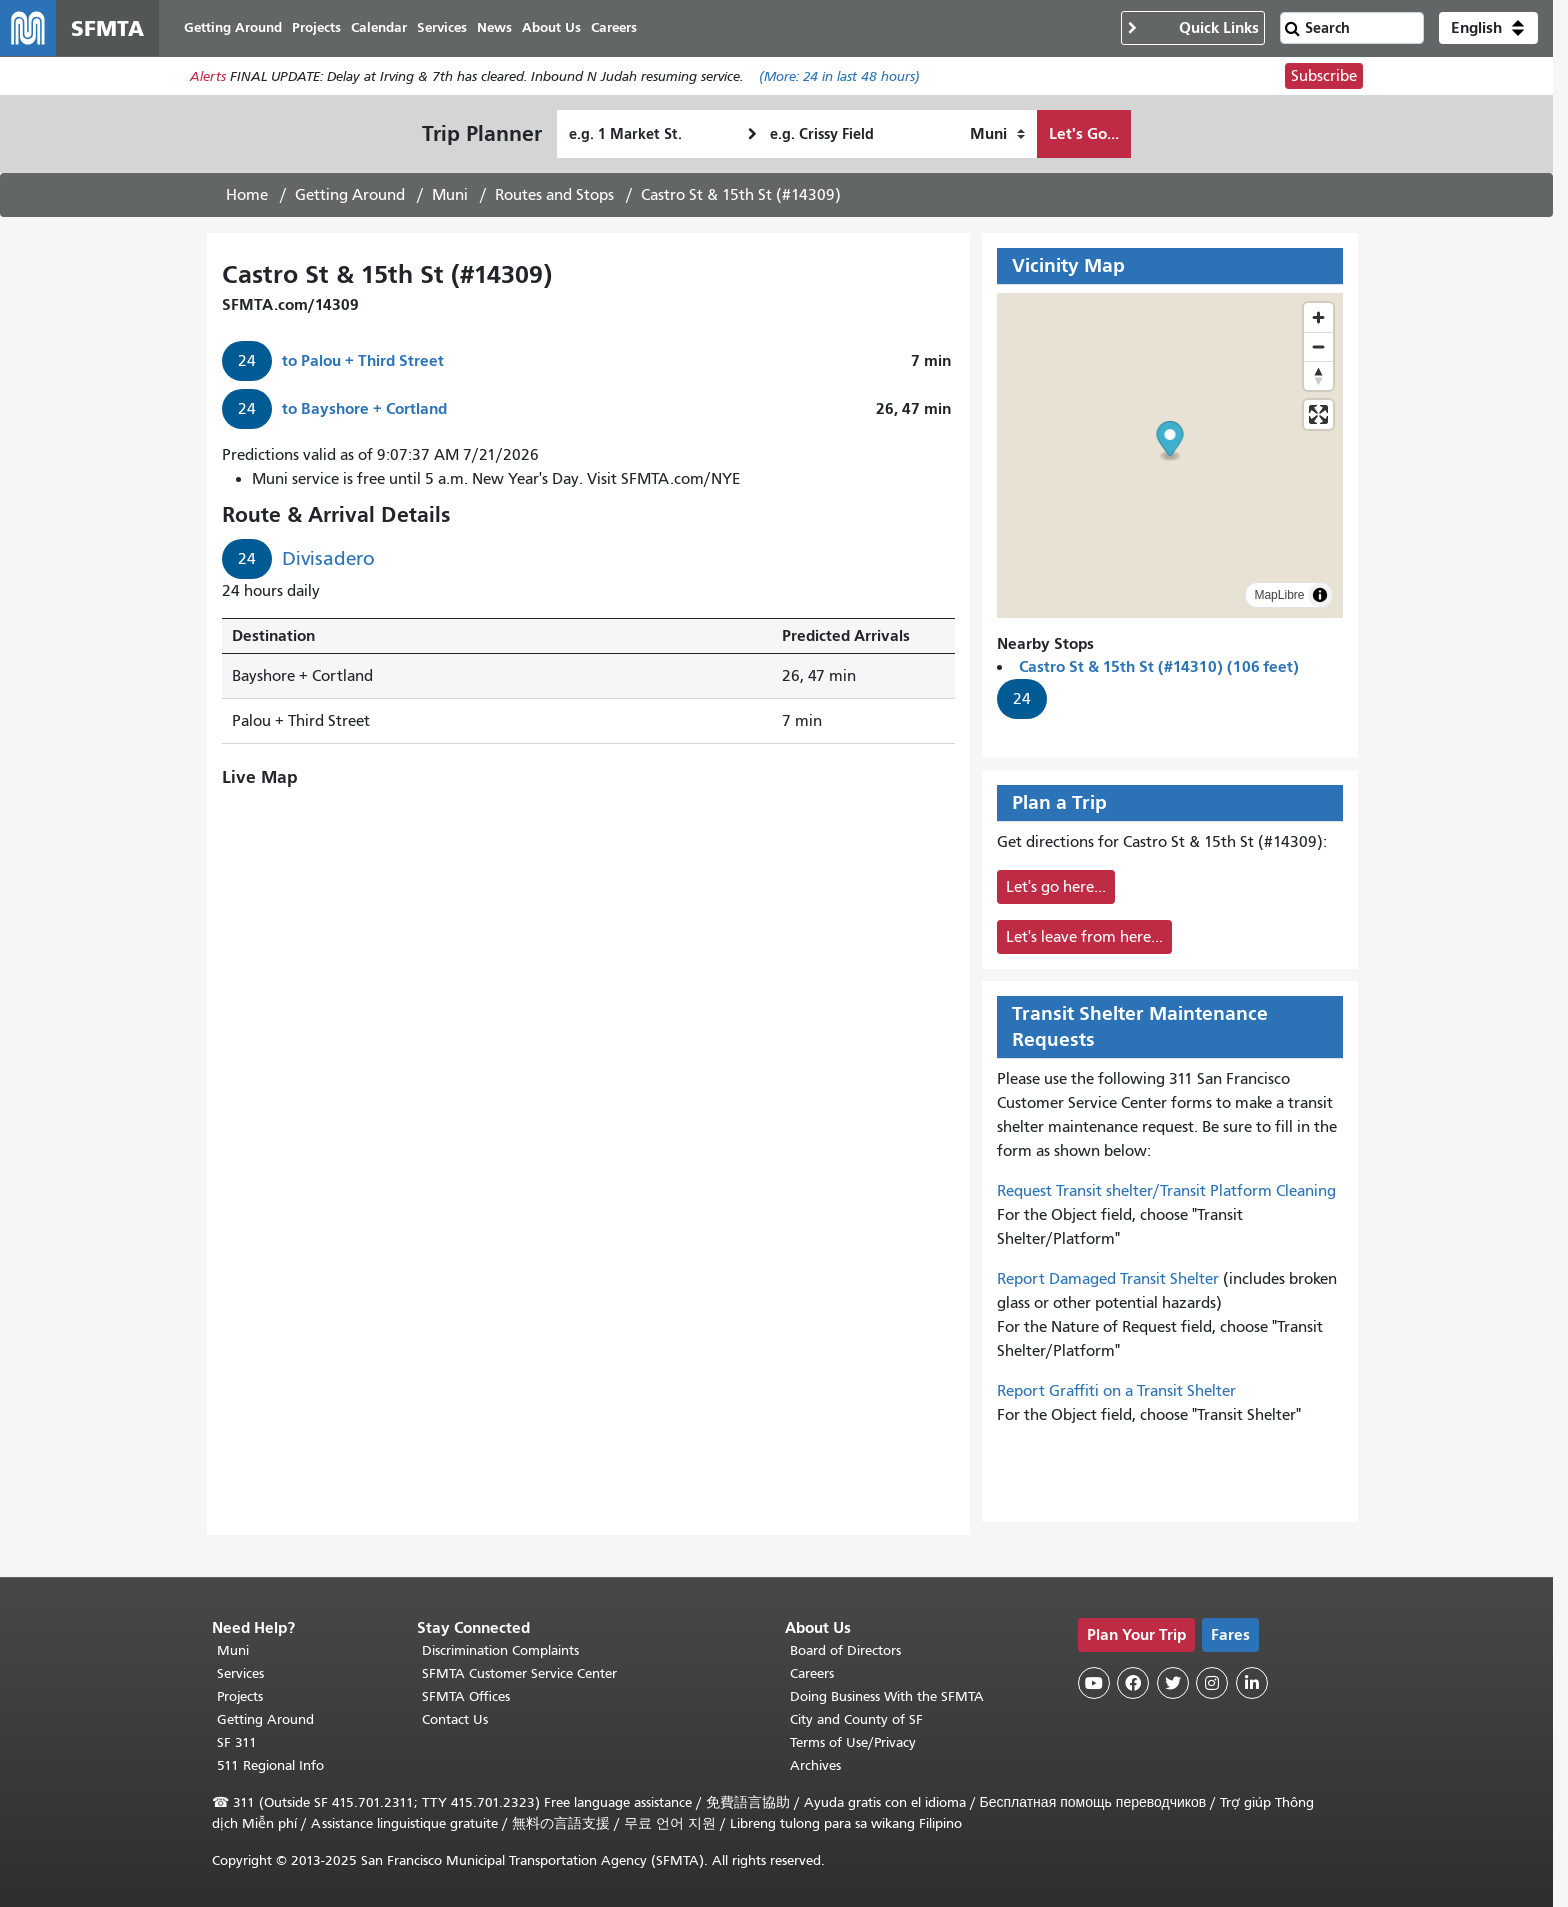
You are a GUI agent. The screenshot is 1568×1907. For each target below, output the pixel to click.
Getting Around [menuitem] (233, 27)
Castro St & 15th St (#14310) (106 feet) (1159, 666)
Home (247, 195)
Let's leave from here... (1084, 937)
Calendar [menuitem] (379, 27)
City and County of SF (856, 1719)
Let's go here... (1056, 887)
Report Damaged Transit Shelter (1108, 1279)
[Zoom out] (1318, 346)
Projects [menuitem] (316, 27)
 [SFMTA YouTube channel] (1094, 1683)
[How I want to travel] (997, 134)
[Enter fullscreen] (1318, 414)
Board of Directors (845, 1650)
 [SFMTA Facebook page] (1133, 1683)
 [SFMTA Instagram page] (1212, 1683)
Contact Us (455, 1719)
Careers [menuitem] (614, 27)
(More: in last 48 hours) (839, 76)
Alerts (208, 76)
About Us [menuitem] (551, 27)
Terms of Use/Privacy (853, 1742)
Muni (450, 195)
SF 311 (237, 1742)
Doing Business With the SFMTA (887, 1696)
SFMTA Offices (466, 1696)
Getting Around (350, 195)
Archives (815, 1765)
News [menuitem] (494, 27)
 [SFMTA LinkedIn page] (1252, 1683)
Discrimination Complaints (500, 1650)
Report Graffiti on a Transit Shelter (1116, 1391)
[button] (1488, 28)
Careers (812, 1673)
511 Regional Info (270, 1765)
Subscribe (1324, 76)
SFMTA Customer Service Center (519, 1673)
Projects (240, 1696)
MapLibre (1279, 595)
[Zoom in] (1318, 317)
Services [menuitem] (442, 27)
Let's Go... (1084, 133)
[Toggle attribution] (1320, 595)
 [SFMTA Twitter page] (1173, 1683)
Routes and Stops (554, 195)
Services (240, 1673)
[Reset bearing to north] (1318, 375)
